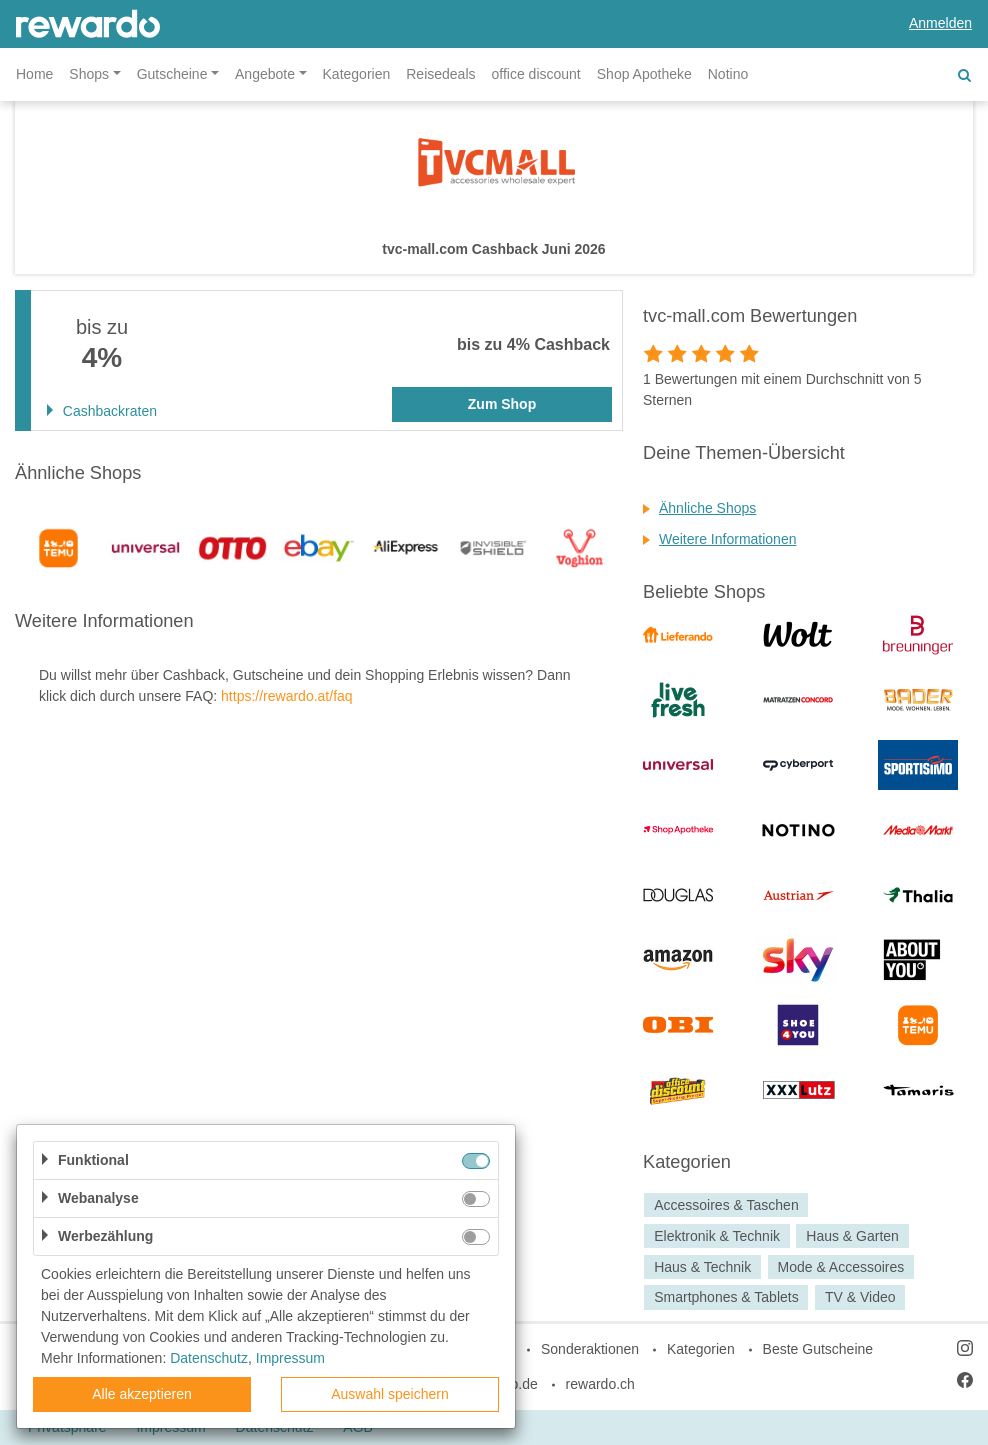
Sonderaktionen (590, 1349)
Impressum (290, 1358)
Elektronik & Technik (717, 1236)
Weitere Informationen (727, 539)
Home (34, 74)
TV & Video (860, 1298)
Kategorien (357, 74)
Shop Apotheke (644, 74)
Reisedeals (440, 74)
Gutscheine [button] (172, 74)
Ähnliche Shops (707, 508)
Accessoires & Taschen (726, 1205)
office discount (536, 74)
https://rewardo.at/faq (287, 696)
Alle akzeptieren (142, 1394)
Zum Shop (502, 404)
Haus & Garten (852, 1236)
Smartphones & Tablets (726, 1298)
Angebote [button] (265, 74)
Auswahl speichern (390, 1394)
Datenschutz (209, 1358)
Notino (728, 74)
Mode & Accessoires (840, 1267)
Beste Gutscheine (818, 1349)
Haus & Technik (702, 1267)
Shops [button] (89, 74)
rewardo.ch (600, 1384)
